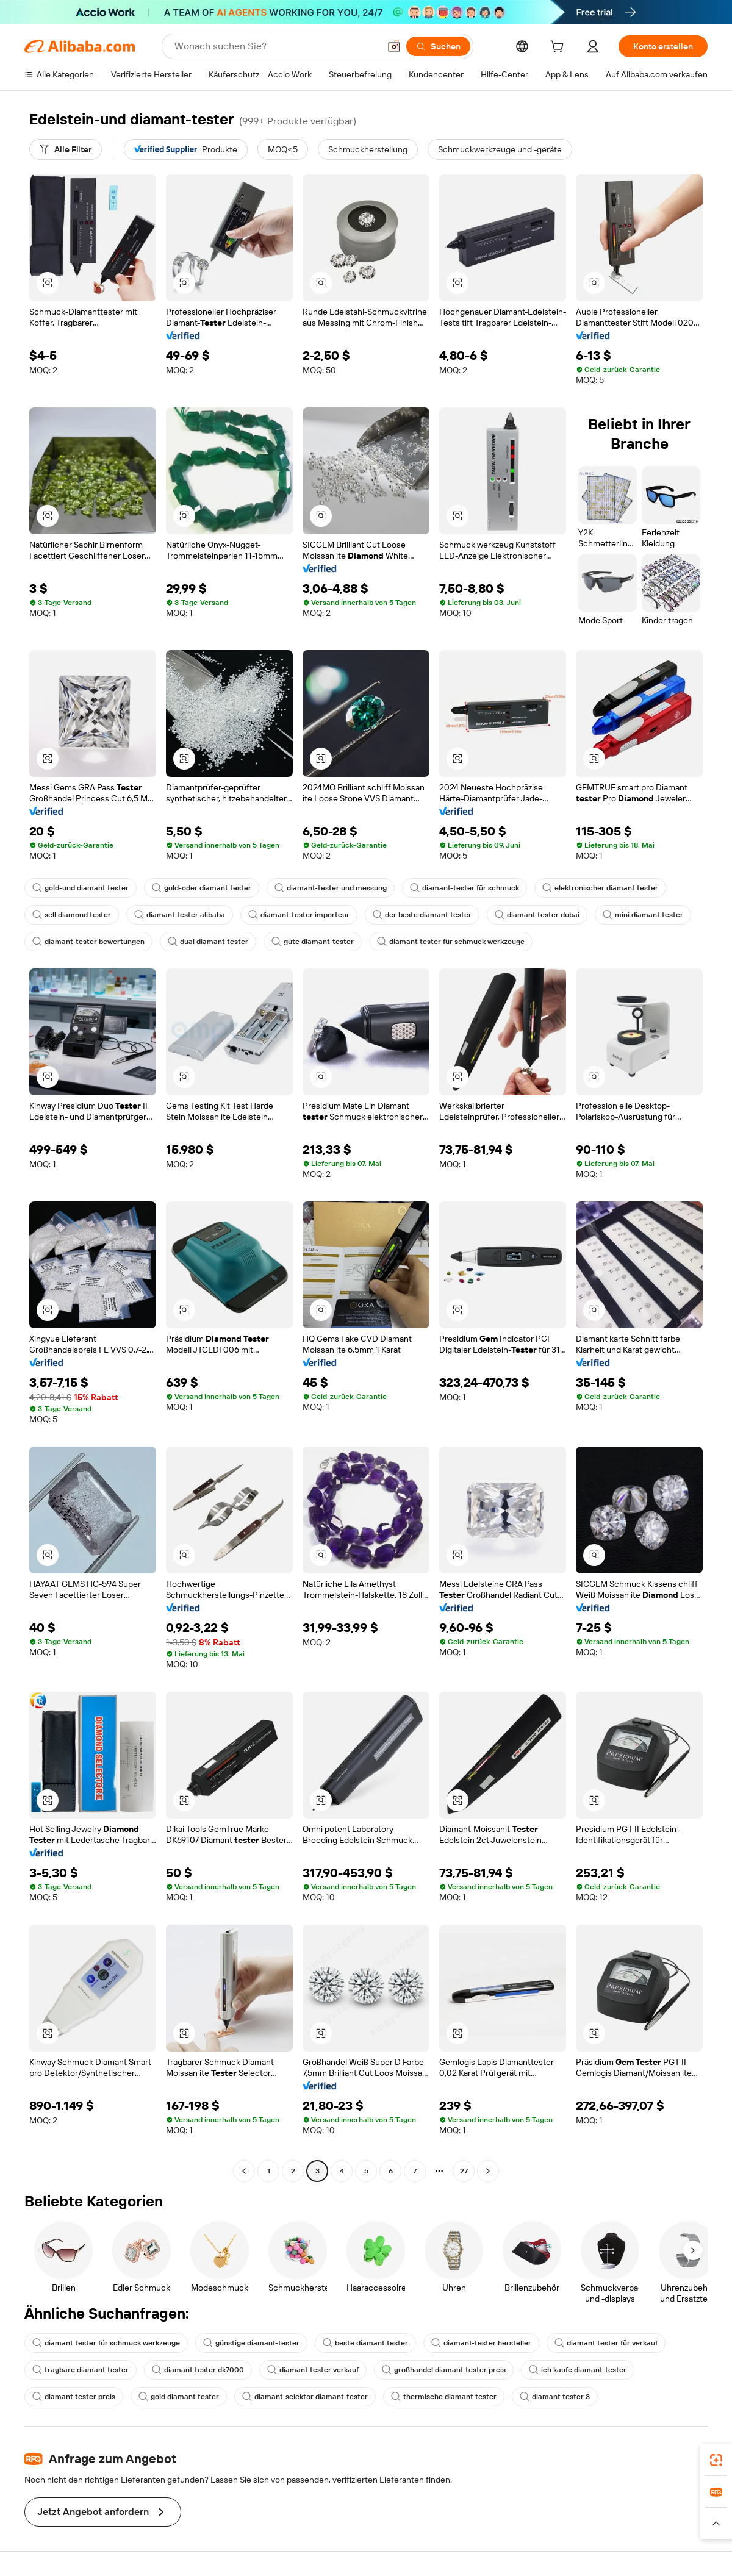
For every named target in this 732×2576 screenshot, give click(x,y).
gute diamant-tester (312, 941)
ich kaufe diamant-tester (577, 2370)
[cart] (559, 48)
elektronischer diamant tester (600, 888)
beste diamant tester (365, 2343)
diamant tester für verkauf (606, 2343)
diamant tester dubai (537, 915)
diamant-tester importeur (299, 915)
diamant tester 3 (555, 2397)
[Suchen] (438, 46)
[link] (716, 2460)
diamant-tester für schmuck (464, 888)
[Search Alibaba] (275, 46)
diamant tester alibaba (179, 915)
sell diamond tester (71, 915)
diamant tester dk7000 (198, 2370)
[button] (394, 46)
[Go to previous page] (244, 2171)
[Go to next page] (488, 2171)
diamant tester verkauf (313, 2370)
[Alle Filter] (65, 149)
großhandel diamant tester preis (444, 2370)
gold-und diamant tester (80, 888)
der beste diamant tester (422, 915)
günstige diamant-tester (251, 2343)
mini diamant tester (643, 915)
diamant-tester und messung (330, 888)
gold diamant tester (178, 2397)
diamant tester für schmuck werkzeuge (451, 941)
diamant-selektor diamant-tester (305, 2397)
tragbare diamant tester (80, 2370)
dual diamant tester (208, 941)
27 (464, 2171)
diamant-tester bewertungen (88, 941)
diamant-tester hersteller (481, 2343)
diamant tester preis (73, 2397)
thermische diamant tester (444, 2397)
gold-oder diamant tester (201, 888)
